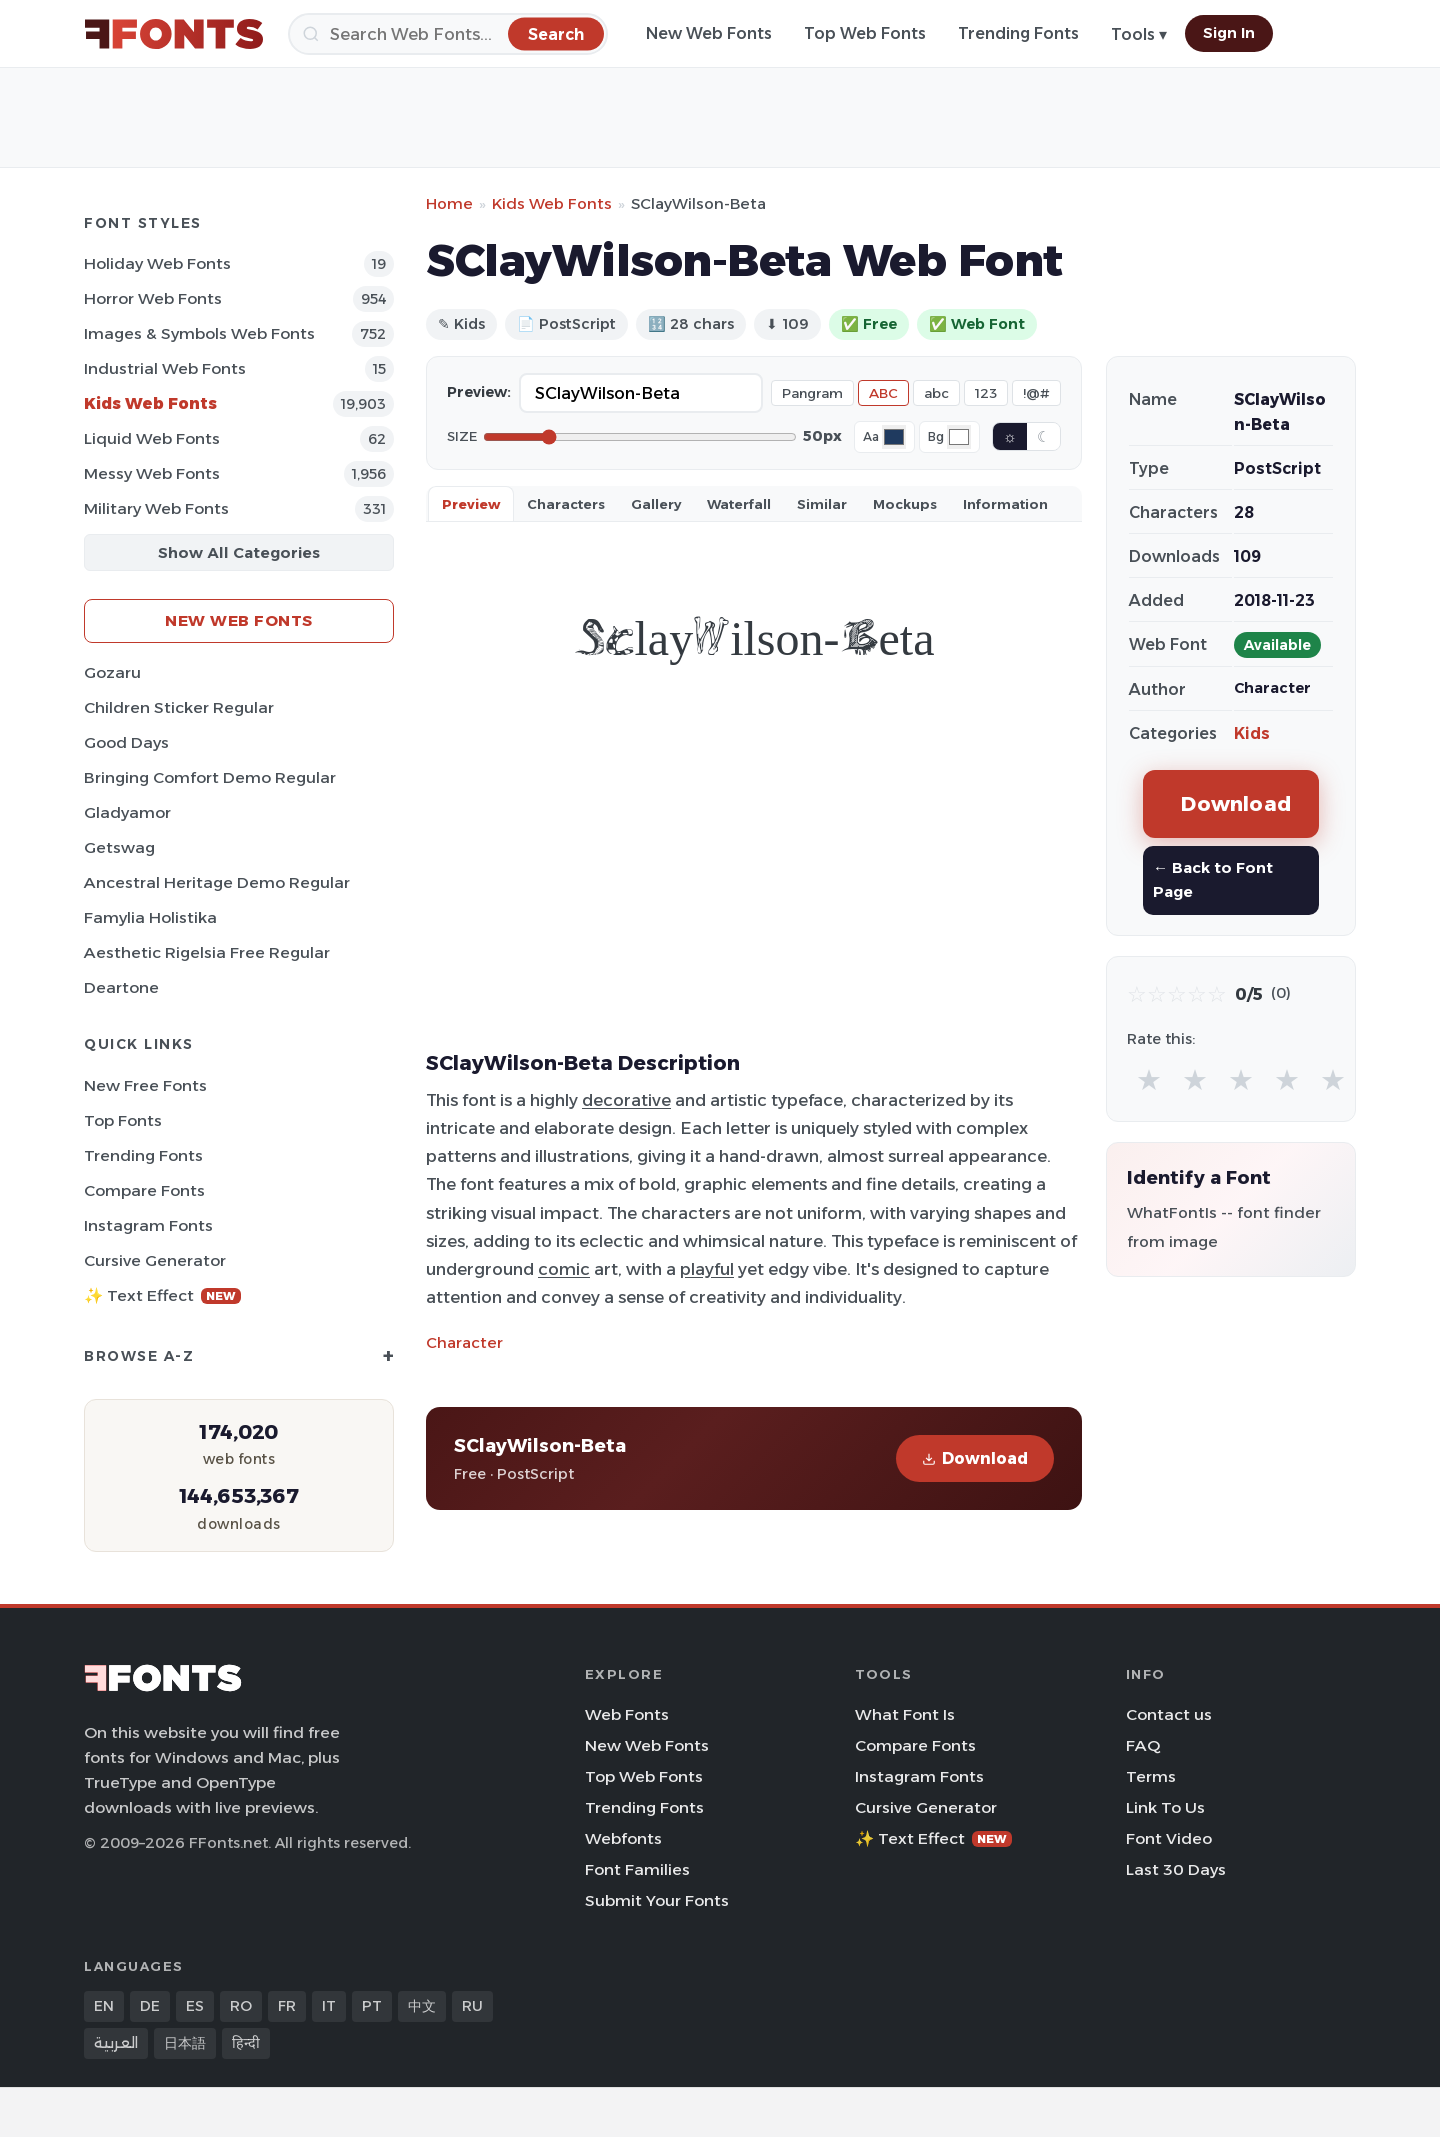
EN (104, 2006)
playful (707, 1269)
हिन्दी (246, 2043)
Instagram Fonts (148, 1225)
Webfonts (623, 1838)
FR (287, 2006)
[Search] (448, 34)
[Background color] (959, 437)
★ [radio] (1149, 1079)
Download (975, 1458)
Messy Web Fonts (152, 473)
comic (564, 1269)
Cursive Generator (155, 1260)
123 (986, 393)
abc (936, 393)
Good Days (126, 742)
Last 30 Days (1176, 1869)
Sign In (1229, 33)
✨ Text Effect (162, 1295)
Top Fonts (123, 1120)
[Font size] (640, 437)
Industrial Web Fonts (165, 368)
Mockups (905, 504)
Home (449, 203)
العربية (116, 2043)
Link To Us (1165, 1807)
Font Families (637, 1869)
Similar (822, 504)
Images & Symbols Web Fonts (199, 333)
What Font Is (905, 1714)
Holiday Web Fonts (157, 263)
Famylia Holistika (150, 917)
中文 (422, 2006)
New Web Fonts (709, 33)
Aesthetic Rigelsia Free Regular (207, 952)
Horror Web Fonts (153, 298)
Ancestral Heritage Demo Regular (217, 882)
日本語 (185, 2043)
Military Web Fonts (156, 508)
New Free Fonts (145, 1085)
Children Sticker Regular (179, 707)
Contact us (1169, 1714)
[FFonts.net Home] (174, 34)
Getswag (119, 847)
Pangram (812, 393)
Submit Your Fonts (657, 1900)
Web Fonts (627, 1714)
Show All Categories (239, 552)
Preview (471, 504)
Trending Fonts (1018, 33)
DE (150, 2006)
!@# (1036, 393)
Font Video (1169, 1838)
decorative (626, 1100)
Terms (1151, 1776)
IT (329, 2006)
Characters (566, 504)
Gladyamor (127, 812)
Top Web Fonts (865, 33)
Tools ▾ (1139, 34)
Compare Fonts (144, 1190)
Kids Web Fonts (150, 403)
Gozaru (112, 672)
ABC (883, 393)
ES (195, 2006)
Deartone (121, 987)
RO (241, 2006)
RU (472, 2006)
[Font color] (894, 437)
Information (1005, 504)
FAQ (1143, 1745)
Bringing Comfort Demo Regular (210, 777)
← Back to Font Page (1213, 879)
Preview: (479, 392)
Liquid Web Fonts (152, 438)
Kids (1252, 733)
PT (372, 2006)
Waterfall (739, 504)
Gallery (656, 504)
